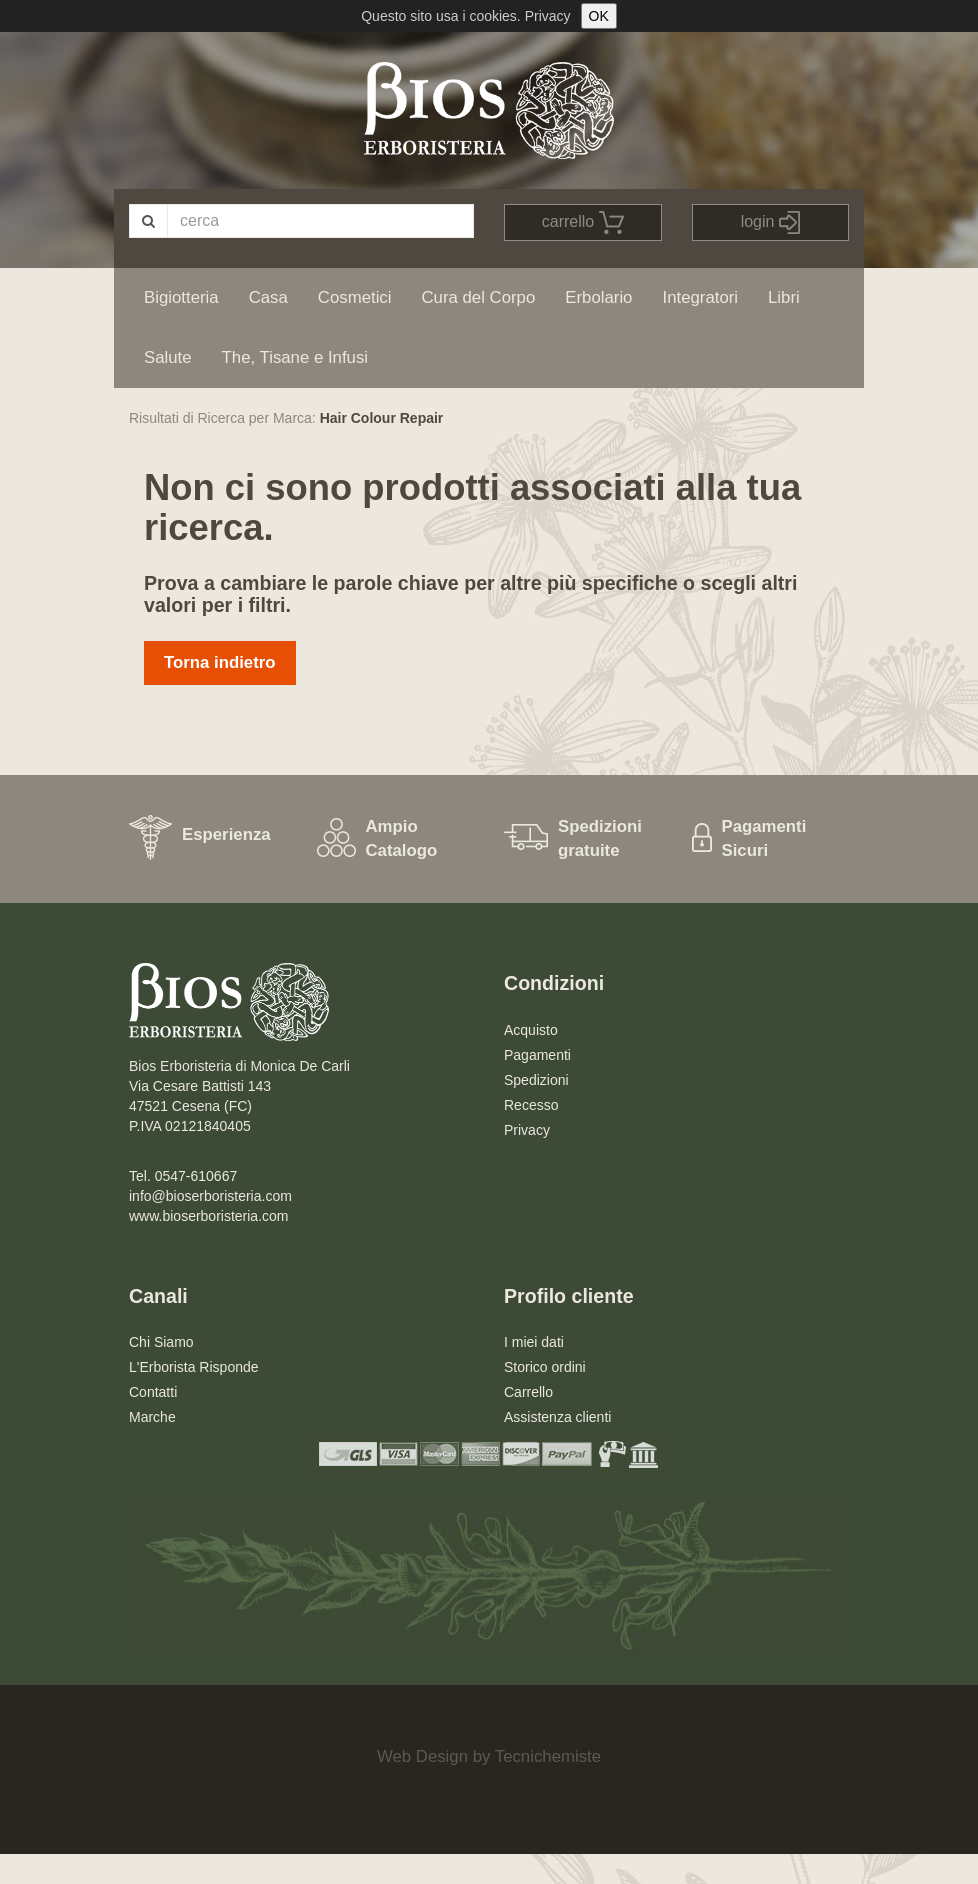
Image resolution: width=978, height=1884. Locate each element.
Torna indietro (220, 662)
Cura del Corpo (478, 297)
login (770, 222)
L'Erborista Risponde (194, 1367)
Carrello (528, 1392)
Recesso (531, 1105)
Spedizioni (536, 1080)
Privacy (548, 16)
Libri (784, 297)
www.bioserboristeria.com (209, 1216)
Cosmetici (355, 297)
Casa (268, 297)
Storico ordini (545, 1367)
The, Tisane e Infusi (295, 357)
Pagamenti (537, 1055)
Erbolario (598, 297)
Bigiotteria (181, 297)
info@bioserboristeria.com (210, 1196)
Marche (152, 1417)
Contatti (153, 1392)
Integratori (700, 297)
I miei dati (534, 1342)
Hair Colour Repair (382, 418)
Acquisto (531, 1030)
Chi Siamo (161, 1342)
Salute (168, 357)
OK (599, 16)
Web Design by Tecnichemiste (489, 1756)
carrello (583, 222)
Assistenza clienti (557, 1417)
